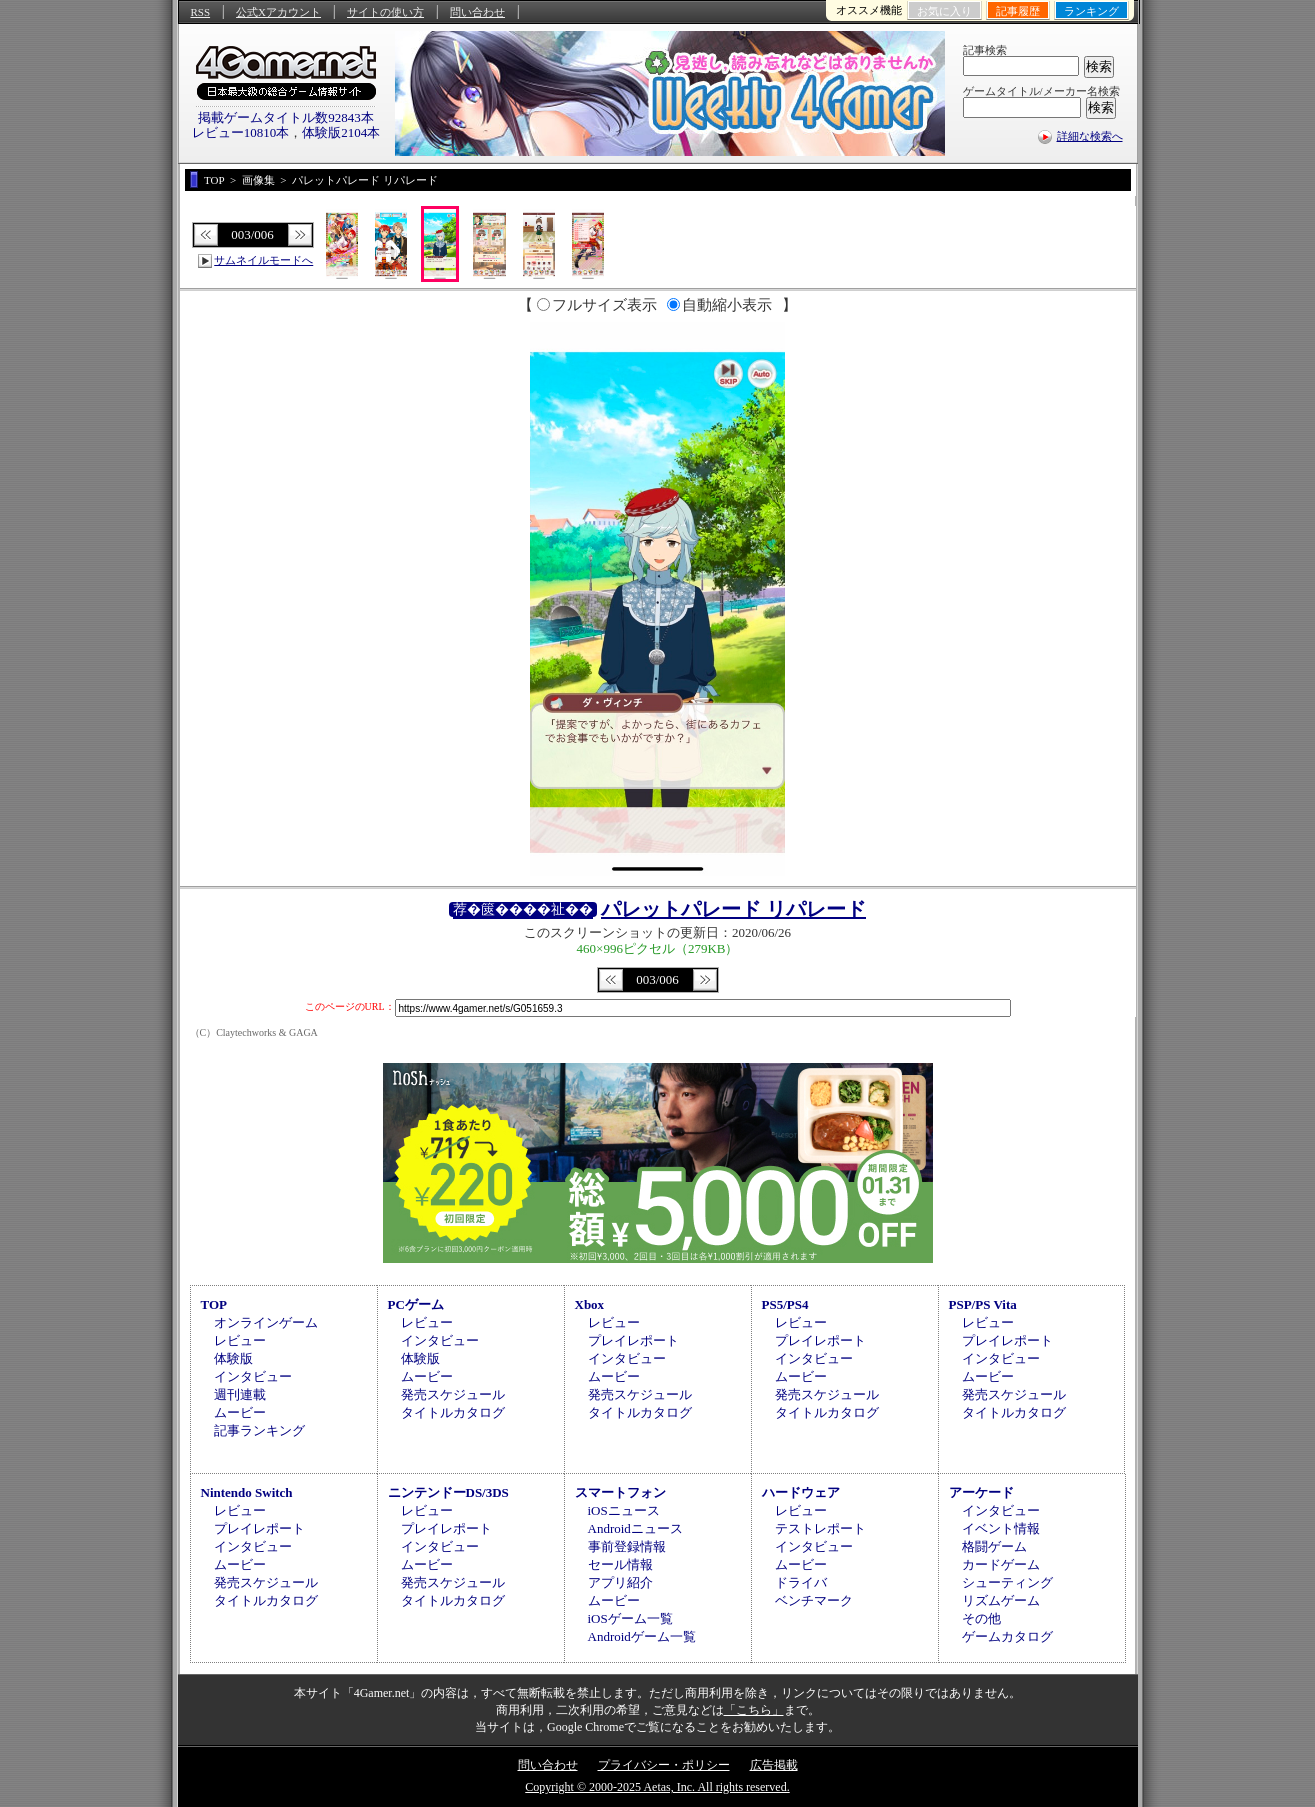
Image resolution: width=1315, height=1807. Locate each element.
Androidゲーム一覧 (642, 1636)
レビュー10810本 (241, 132)
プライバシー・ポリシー (664, 1765)
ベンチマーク (814, 1600)
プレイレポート (633, 1340)
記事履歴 (1018, 11)
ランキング (1091, 11)
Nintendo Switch (247, 1492)
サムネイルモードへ (263, 260)
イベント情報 (1001, 1528)
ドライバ (801, 1582)
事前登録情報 (627, 1546)
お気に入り (944, 11)
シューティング (1007, 1582)
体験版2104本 (341, 132)
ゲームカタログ (1007, 1636)
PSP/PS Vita (983, 1304)
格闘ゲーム (994, 1546)
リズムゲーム (1001, 1600)
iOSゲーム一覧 (630, 1618)
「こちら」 (754, 1710)
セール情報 (620, 1564)
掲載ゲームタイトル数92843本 (286, 117)
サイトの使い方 (385, 12)
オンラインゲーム (266, 1322)
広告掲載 (774, 1765)
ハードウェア (801, 1492)
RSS (201, 12)
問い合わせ (477, 12)
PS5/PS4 (785, 1304)
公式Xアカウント (278, 12)
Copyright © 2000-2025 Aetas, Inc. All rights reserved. (657, 1787)
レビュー (240, 1340)
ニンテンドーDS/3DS (448, 1492)
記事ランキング (259, 1430)
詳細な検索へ (1090, 136)
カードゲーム (1001, 1564)
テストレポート (820, 1528)
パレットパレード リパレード (733, 909)
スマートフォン (620, 1492)
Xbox (590, 1304)
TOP (214, 1304)
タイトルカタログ (453, 1412)
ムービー (240, 1412)
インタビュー (253, 1376)
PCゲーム (416, 1304)
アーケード (981, 1492)
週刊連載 (240, 1394)
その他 (981, 1618)
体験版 (233, 1358)
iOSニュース (624, 1510)
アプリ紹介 (620, 1582)
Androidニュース (635, 1528)
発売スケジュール (453, 1394)
